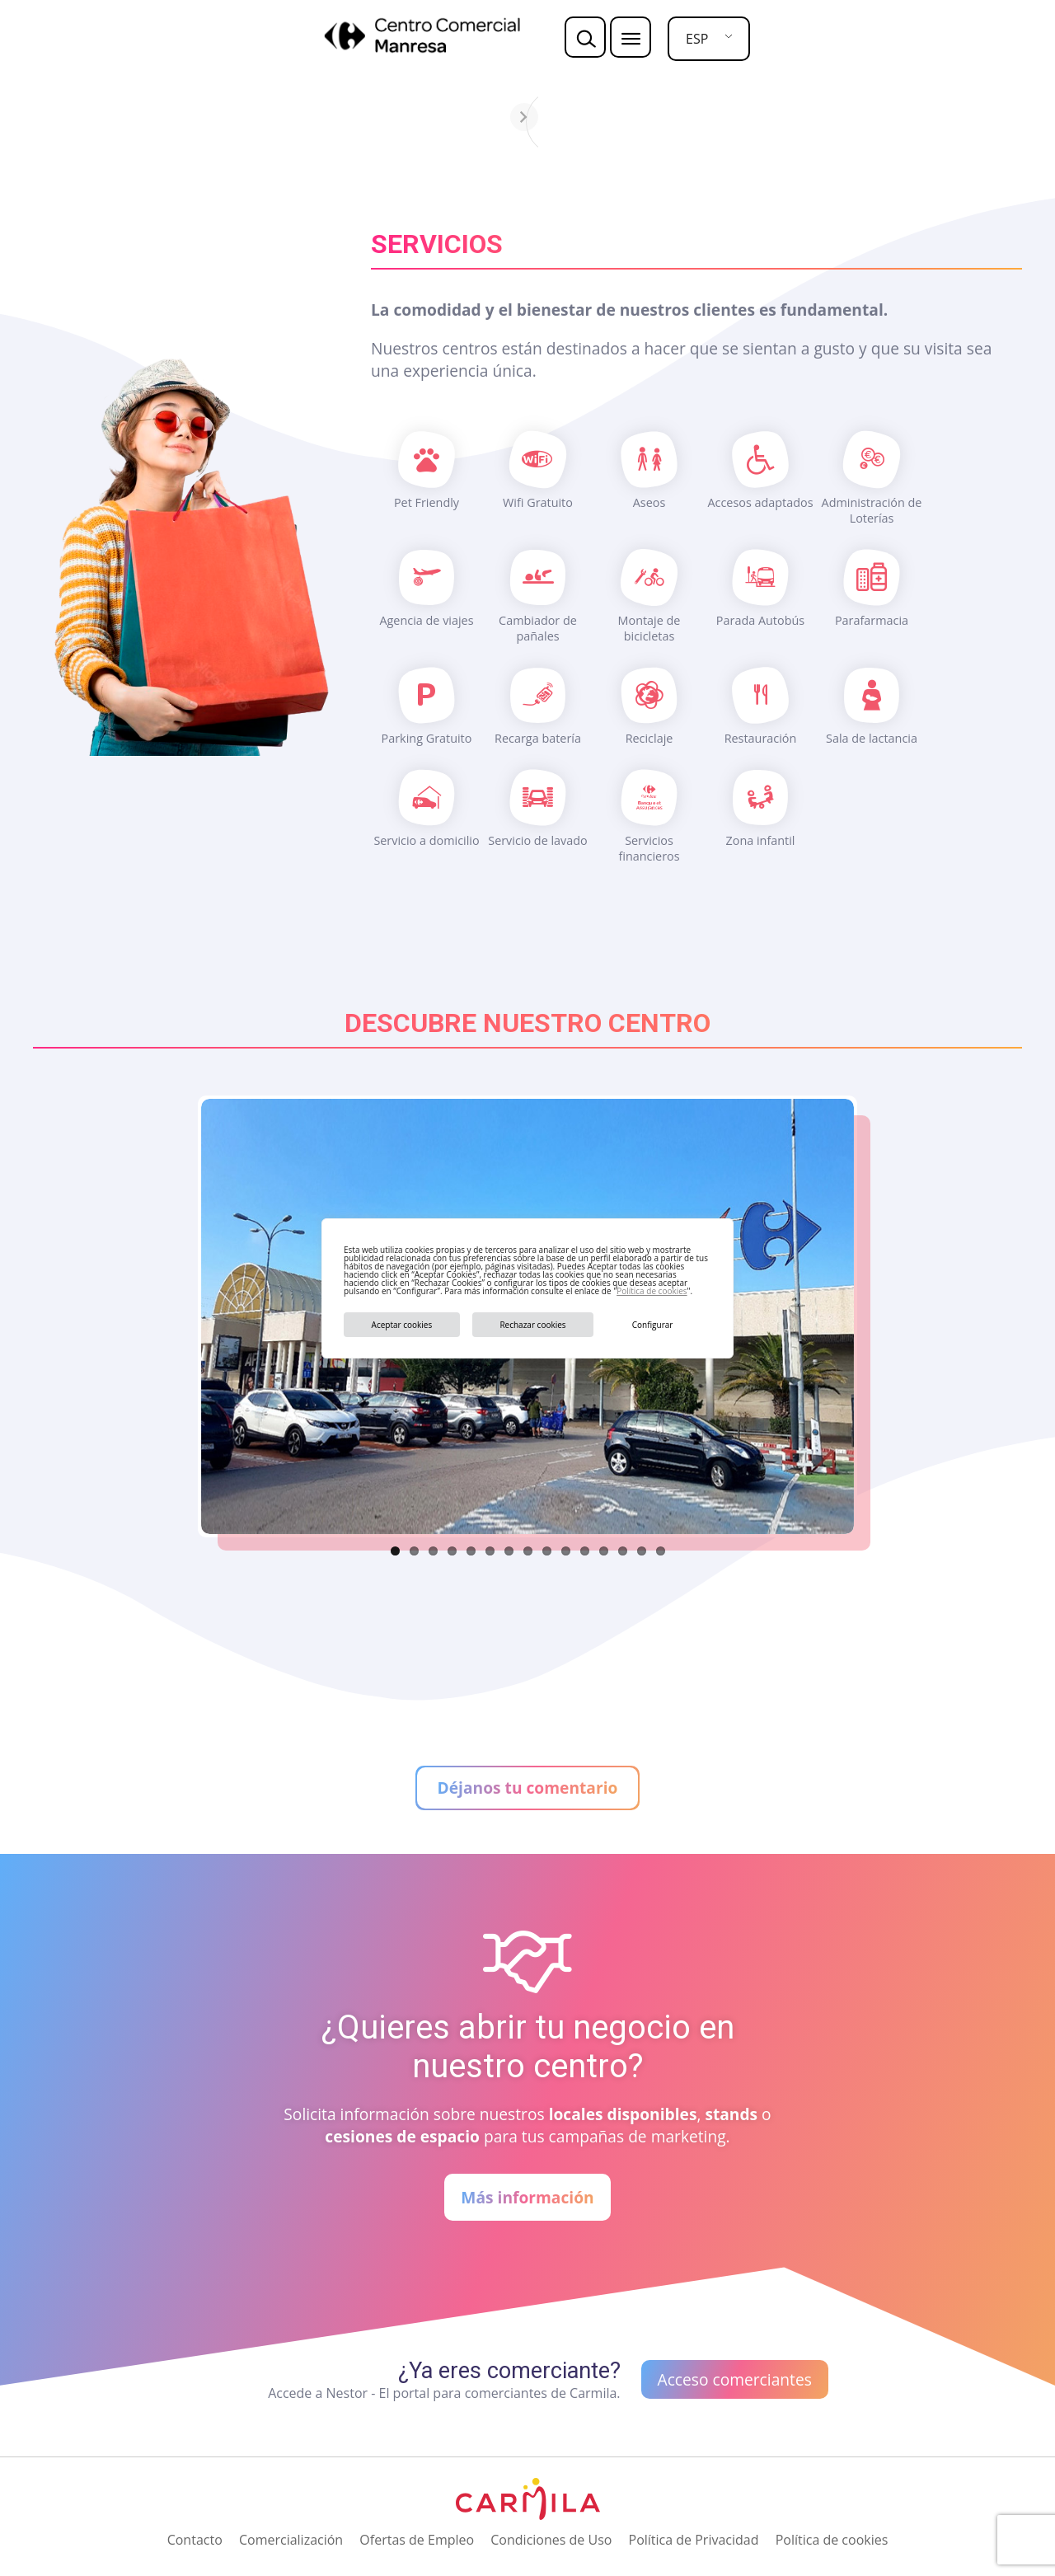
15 (660, 1550)
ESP (697, 39)
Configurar (652, 1324)
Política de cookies (652, 1291)
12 (603, 1550)
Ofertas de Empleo (416, 2540)
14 (641, 1550)
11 (584, 1550)
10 (565, 1550)
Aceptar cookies (402, 1324)
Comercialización (291, 2540)
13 (622, 1550)
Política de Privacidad (694, 2540)
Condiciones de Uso (551, 2540)
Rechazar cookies (532, 1324)
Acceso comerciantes (735, 2379)
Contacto (195, 2540)
